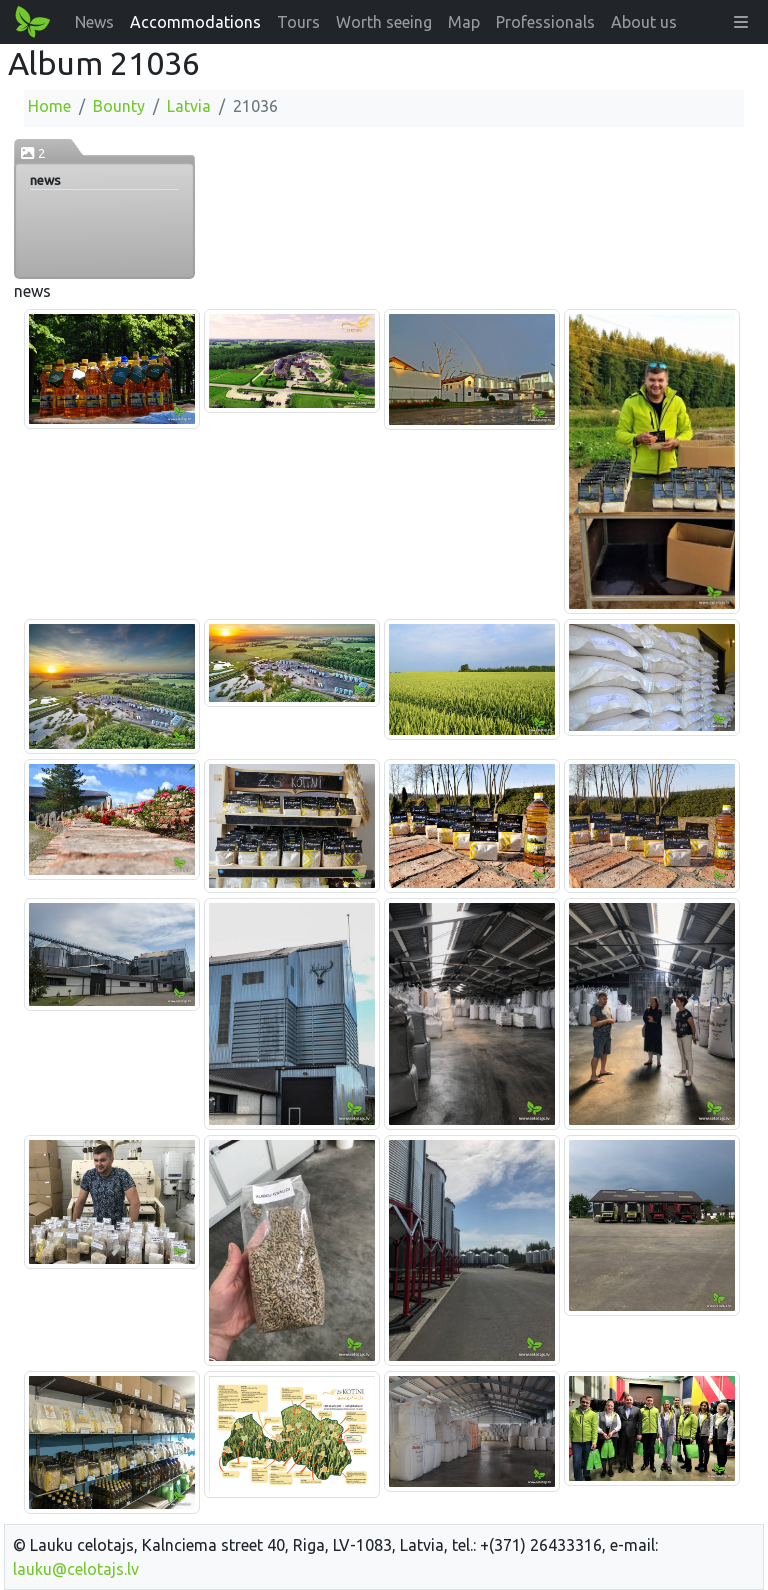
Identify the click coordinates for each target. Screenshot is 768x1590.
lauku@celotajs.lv (76, 1569)
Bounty (119, 106)
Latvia (189, 106)
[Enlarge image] (112, 368)
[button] (741, 22)
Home (49, 106)
